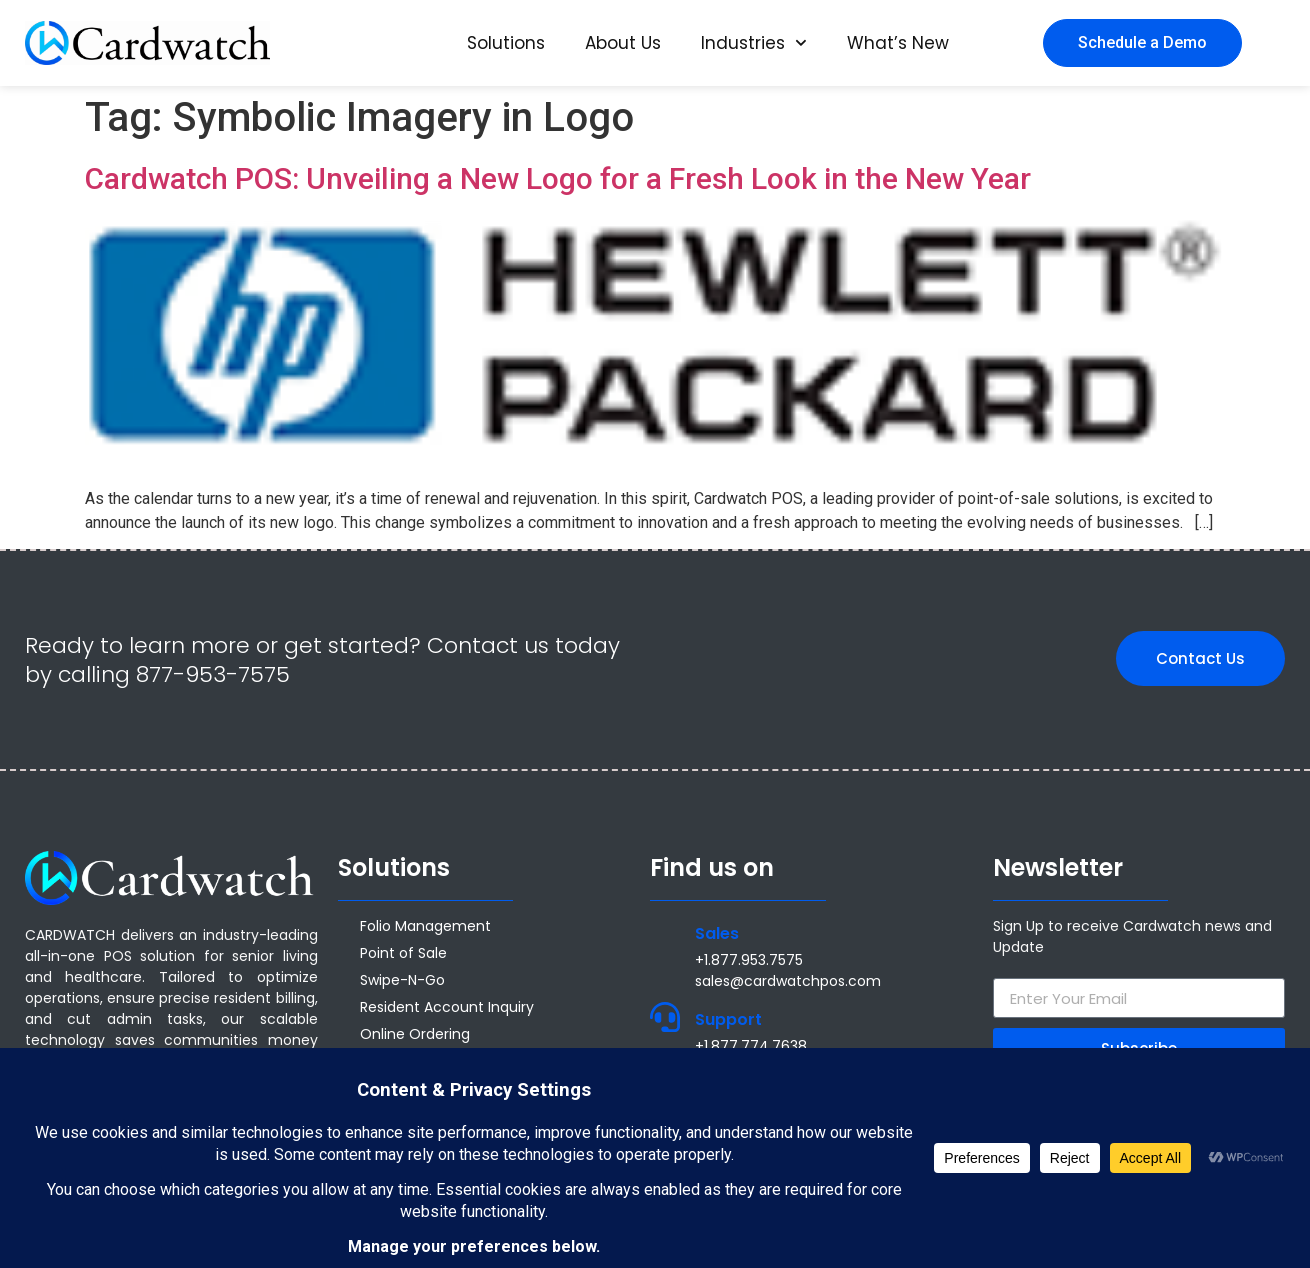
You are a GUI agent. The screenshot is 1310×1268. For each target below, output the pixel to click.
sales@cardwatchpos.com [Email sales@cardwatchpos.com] (788, 981)
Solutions (506, 43)
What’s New (898, 43)
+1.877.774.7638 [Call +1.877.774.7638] (751, 1046)
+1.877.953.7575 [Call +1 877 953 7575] (749, 960)
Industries (754, 43)
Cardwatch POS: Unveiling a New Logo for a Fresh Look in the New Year (558, 178)
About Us (623, 43)
